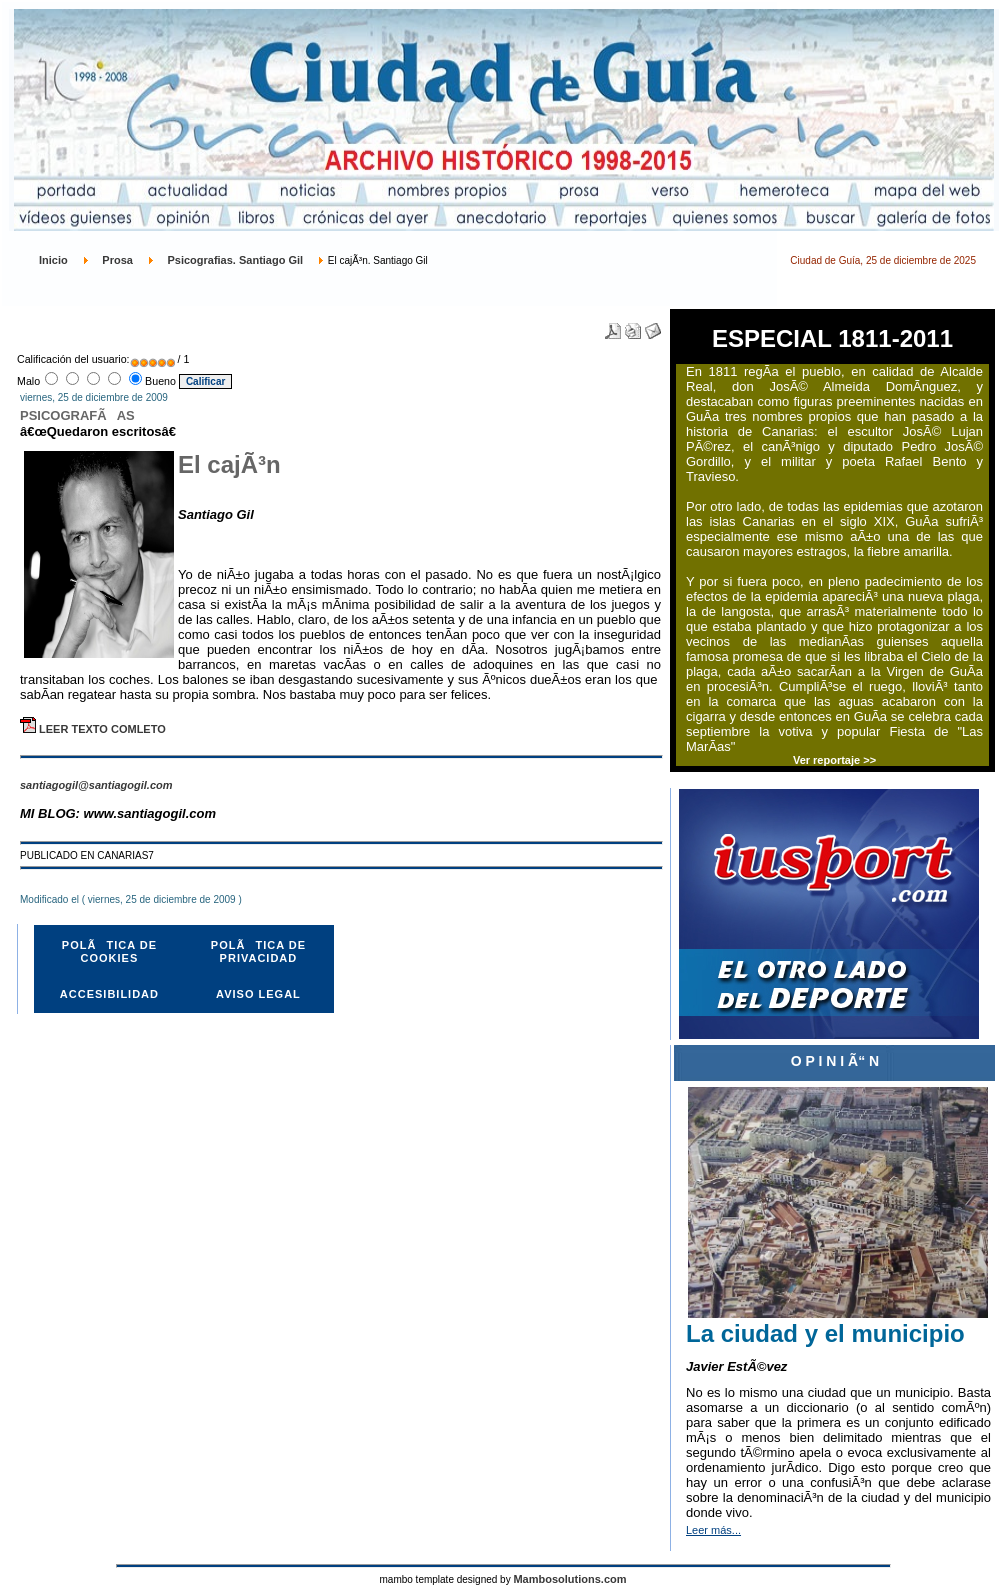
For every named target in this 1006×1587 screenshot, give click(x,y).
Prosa (117, 260)
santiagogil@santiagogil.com (96, 785)
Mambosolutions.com (569, 1579)
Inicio (53, 260)
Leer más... (713, 1530)
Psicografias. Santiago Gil (235, 260)
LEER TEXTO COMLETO (93, 729)
